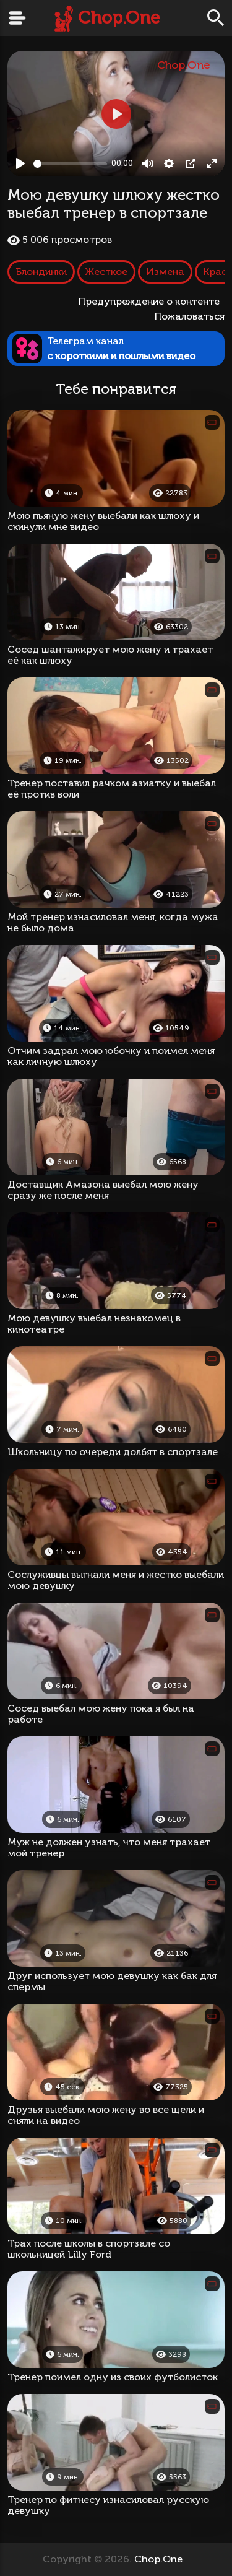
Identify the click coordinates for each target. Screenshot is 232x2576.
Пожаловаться (189, 316)
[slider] (70, 164)
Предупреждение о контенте (151, 301)
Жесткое (106, 271)
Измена (165, 271)
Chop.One (119, 17)
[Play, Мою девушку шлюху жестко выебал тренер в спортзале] (20, 163)
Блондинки (41, 271)
